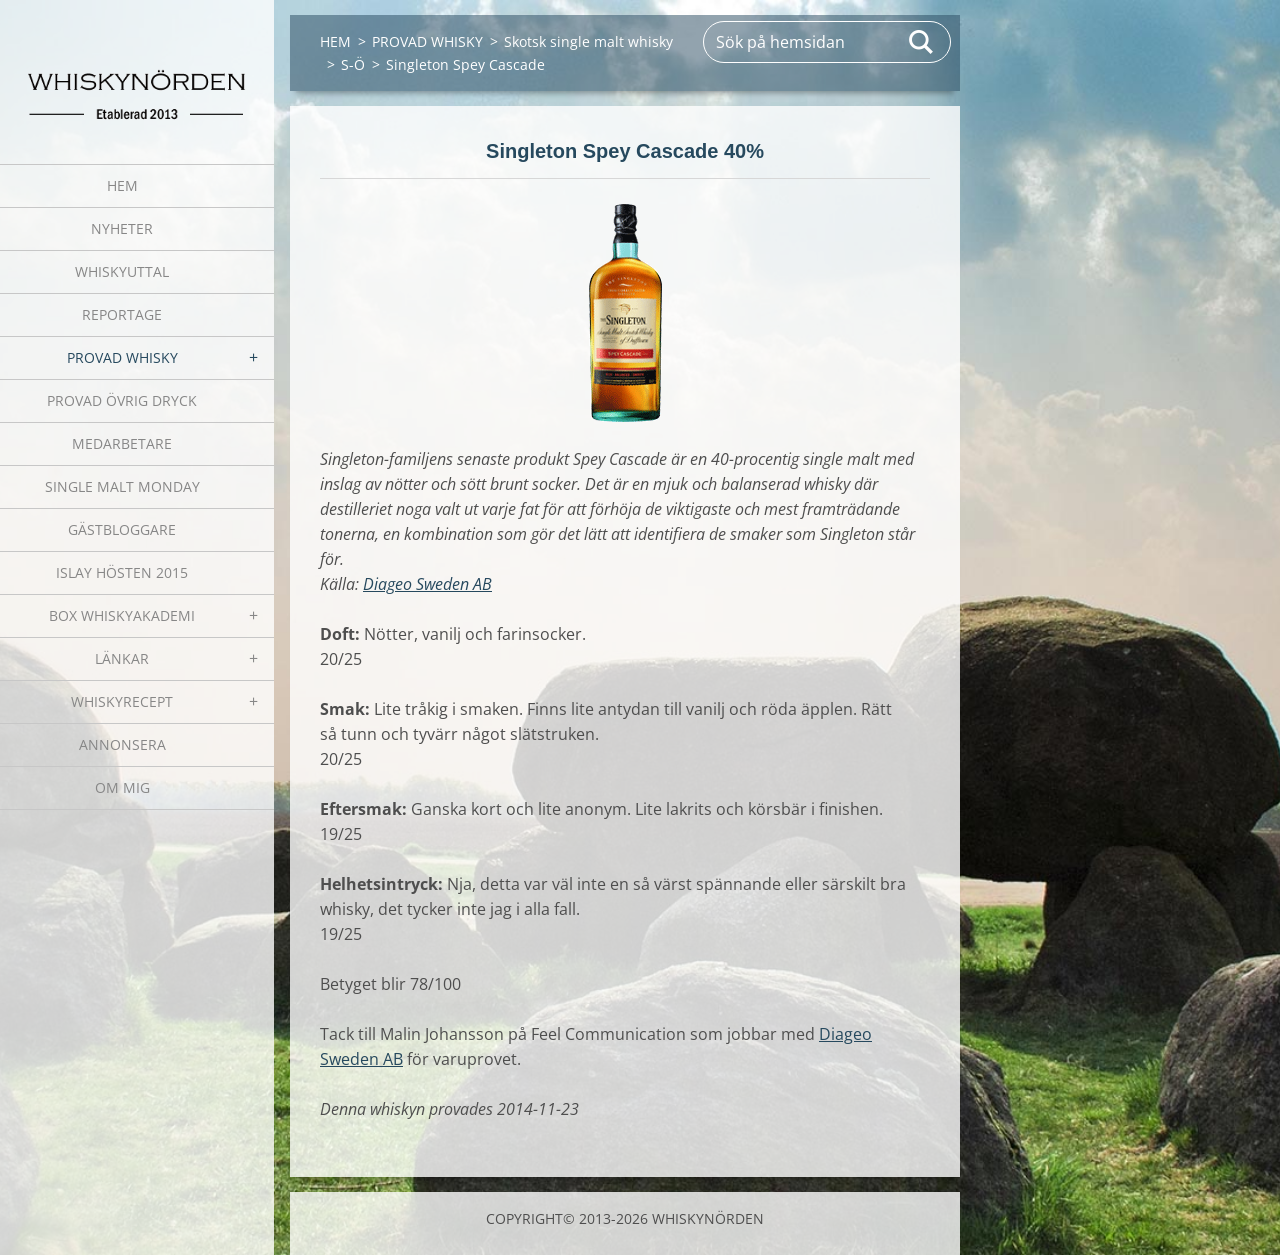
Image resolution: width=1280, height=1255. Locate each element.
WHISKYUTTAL (122, 271)
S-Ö (353, 64)
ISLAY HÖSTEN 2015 (122, 572)
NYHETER (122, 228)
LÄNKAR (122, 658)
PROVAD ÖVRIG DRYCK (122, 400)
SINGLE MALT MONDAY (122, 486)
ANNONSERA (122, 744)
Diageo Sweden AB (427, 584)
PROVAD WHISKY (122, 357)
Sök (922, 42)
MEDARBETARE (122, 443)
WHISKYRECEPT (122, 701)
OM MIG (122, 787)
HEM (122, 185)
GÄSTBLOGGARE (122, 529)
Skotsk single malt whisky (588, 41)
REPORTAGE (122, 314)
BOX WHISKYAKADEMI (122, 615)
